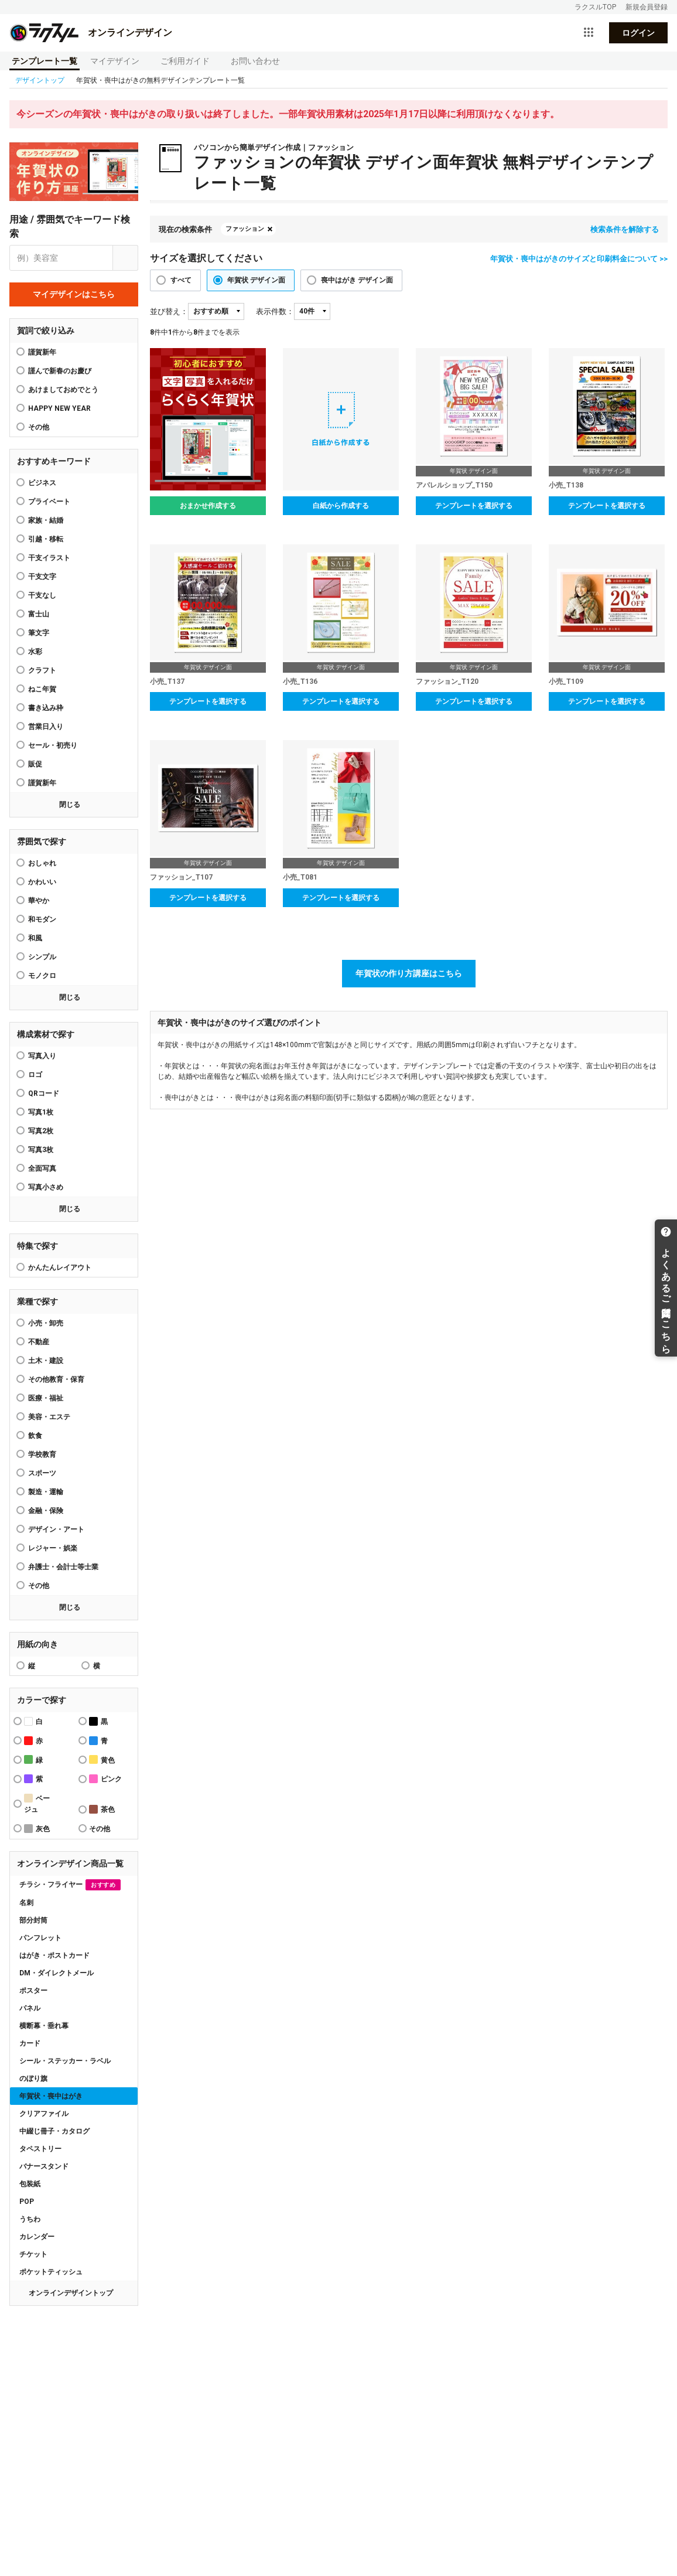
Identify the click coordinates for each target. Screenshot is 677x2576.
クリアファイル (44, 2114)
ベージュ (37, 1804)
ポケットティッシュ (51, 2272)
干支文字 (42, 577)
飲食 (35, 1436)
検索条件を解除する (624, 229)
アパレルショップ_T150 (454, 485)
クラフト (42, 670)
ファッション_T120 (447, 681)
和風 (35, 938)
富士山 (38, 614)
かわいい (42, 882)
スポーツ (42, 1473)
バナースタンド (44, 2166)
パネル (29, 2008)
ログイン (638, 33)
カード (29, 2043)
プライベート (49, 502)
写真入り (42, 1056)
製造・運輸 (45, 1492)
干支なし (42, 595)
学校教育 (42, 1454)
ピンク (105, 1778)
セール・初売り (52, 745)
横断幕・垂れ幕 (44, 2026)
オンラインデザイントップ (71, 2293)
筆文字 (38, 633)
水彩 (35, 652)
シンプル (42, 957)
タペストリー (40, 2149)
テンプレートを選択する (473, 506)
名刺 (26, 1903)
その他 (38, 1586)
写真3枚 (40, 1150)
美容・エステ (49, 1417)
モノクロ (42, 976)
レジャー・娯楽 (52, 1548)
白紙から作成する (341, 506)
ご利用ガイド (185, 61)
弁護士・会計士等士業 (63, 1567)
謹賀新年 (42, 352)
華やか (38, 901)
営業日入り (45, 727)
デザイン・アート (56, 1529)
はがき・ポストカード (54, 1955)
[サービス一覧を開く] (588, 33)
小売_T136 (300, 681)
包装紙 (29, 2184)
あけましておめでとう (63, 390)
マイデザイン (114, 61)
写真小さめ (45, 1187)
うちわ (29, 2219)
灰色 (37, 1828)
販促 (35, 764)
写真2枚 (40, 1131)
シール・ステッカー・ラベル (65, 2061)
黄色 (102, 1759)
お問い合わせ (255, 61)
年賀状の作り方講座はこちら (408, 973)
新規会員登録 (646, 7)
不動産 (38, 1342)
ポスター (33, 1990)
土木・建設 (45, 1361)
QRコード (43, 1093)
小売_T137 (167, 681)
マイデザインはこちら (74, 294)
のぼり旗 (33, 2078)
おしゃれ (42, 863)
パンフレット (40, 1938)
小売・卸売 (45, 1323)
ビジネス (42, 483)
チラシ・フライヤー (70, 1884)
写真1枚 (40, 1112)
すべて (181, 280)
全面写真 (42, 1168)
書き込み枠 (45, 708)
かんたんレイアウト (59, 1267)
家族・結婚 (45, 520)
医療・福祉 (45, 1398)
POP (26, 2201)
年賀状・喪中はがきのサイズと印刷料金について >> (579, 258)
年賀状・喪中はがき (51, 2096)
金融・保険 (45, 1511)
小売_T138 (566, 485)
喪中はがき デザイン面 (357, 280)
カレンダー (36, 2237)
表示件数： (275, 311)
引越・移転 (45, 539)
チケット (33, 2254)
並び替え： (169, 311)
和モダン (42, 919)
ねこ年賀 (42, 689)
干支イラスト (49, 558)
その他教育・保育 (56, 1379)
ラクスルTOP (595, 7)
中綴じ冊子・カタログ (54, 2131)
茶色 (102, 1809)
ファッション (244, 229)
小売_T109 (566, 681)
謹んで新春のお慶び (59, 371)
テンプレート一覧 (44, 61)
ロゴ (35, 1075)
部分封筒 (33, 1920)
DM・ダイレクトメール (56, 1973)
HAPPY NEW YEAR (59, 408)
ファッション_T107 (181, 877)
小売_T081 (300, 877)
